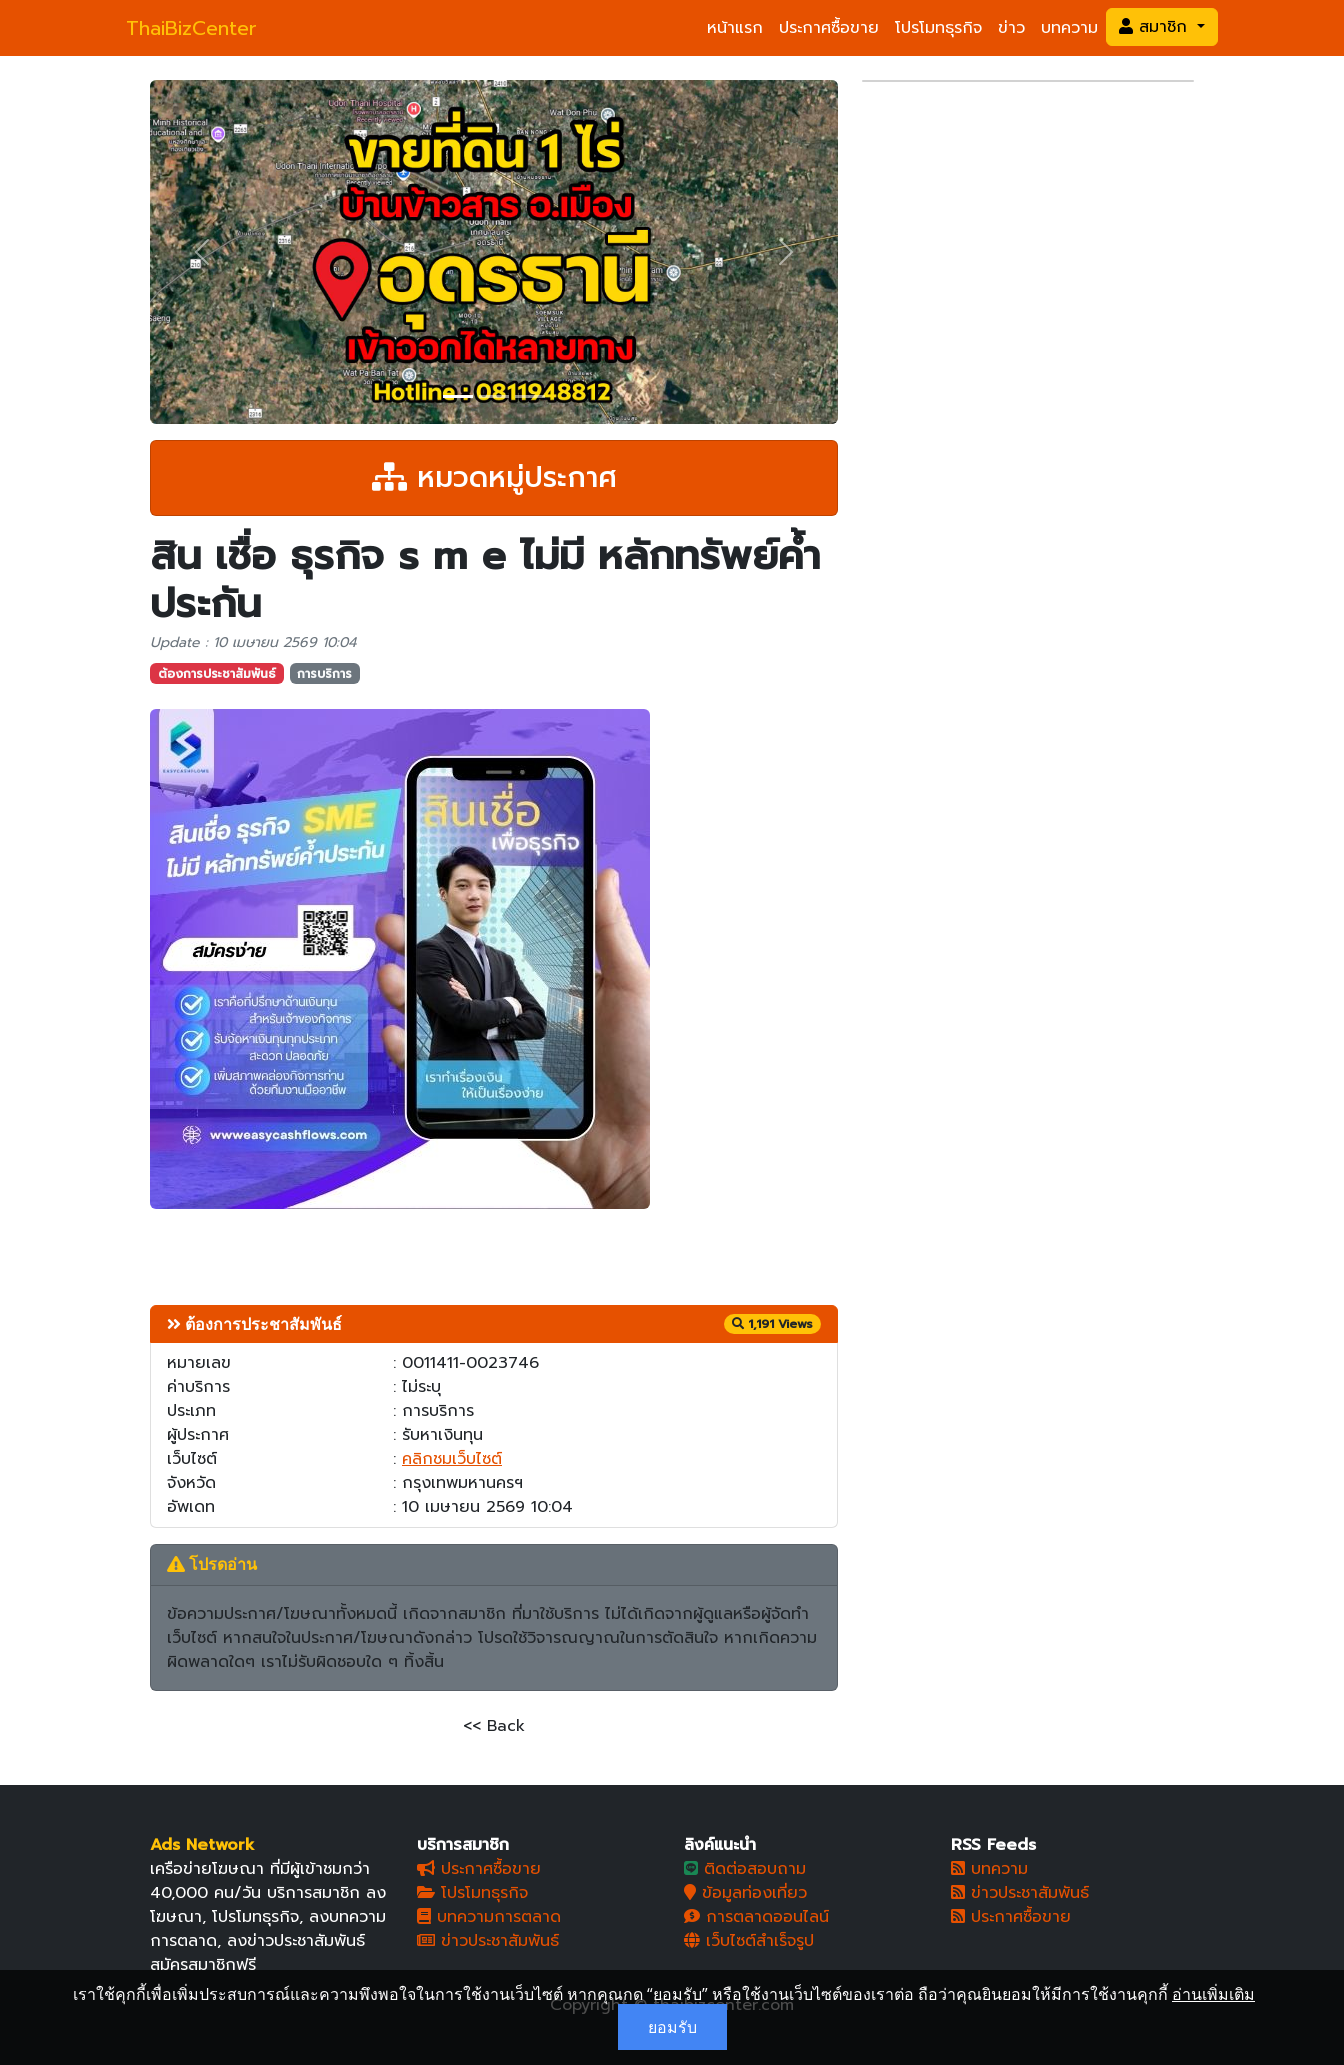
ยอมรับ (672, 2027)
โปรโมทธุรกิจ (938, 28)
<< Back (494, 1726)
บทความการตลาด (489, 1917)
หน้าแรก (735, 28)
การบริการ (324, 674)
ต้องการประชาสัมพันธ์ (217, 674)
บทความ (1069, 28)
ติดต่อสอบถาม (745, 1869)
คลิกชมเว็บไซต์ (452, 1459)
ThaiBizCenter (191, 28)
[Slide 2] (494, 396)
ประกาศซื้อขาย (829, 28)
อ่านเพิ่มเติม (1213, 1994)
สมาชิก (1156, 27)
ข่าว (1011, 28)
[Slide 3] (530, 396)
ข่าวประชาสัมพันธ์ (488, 1941)
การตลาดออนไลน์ (756, 1917)
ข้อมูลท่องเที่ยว (745, 1893)
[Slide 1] (458, 396)
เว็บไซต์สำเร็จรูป (749, 1941)
